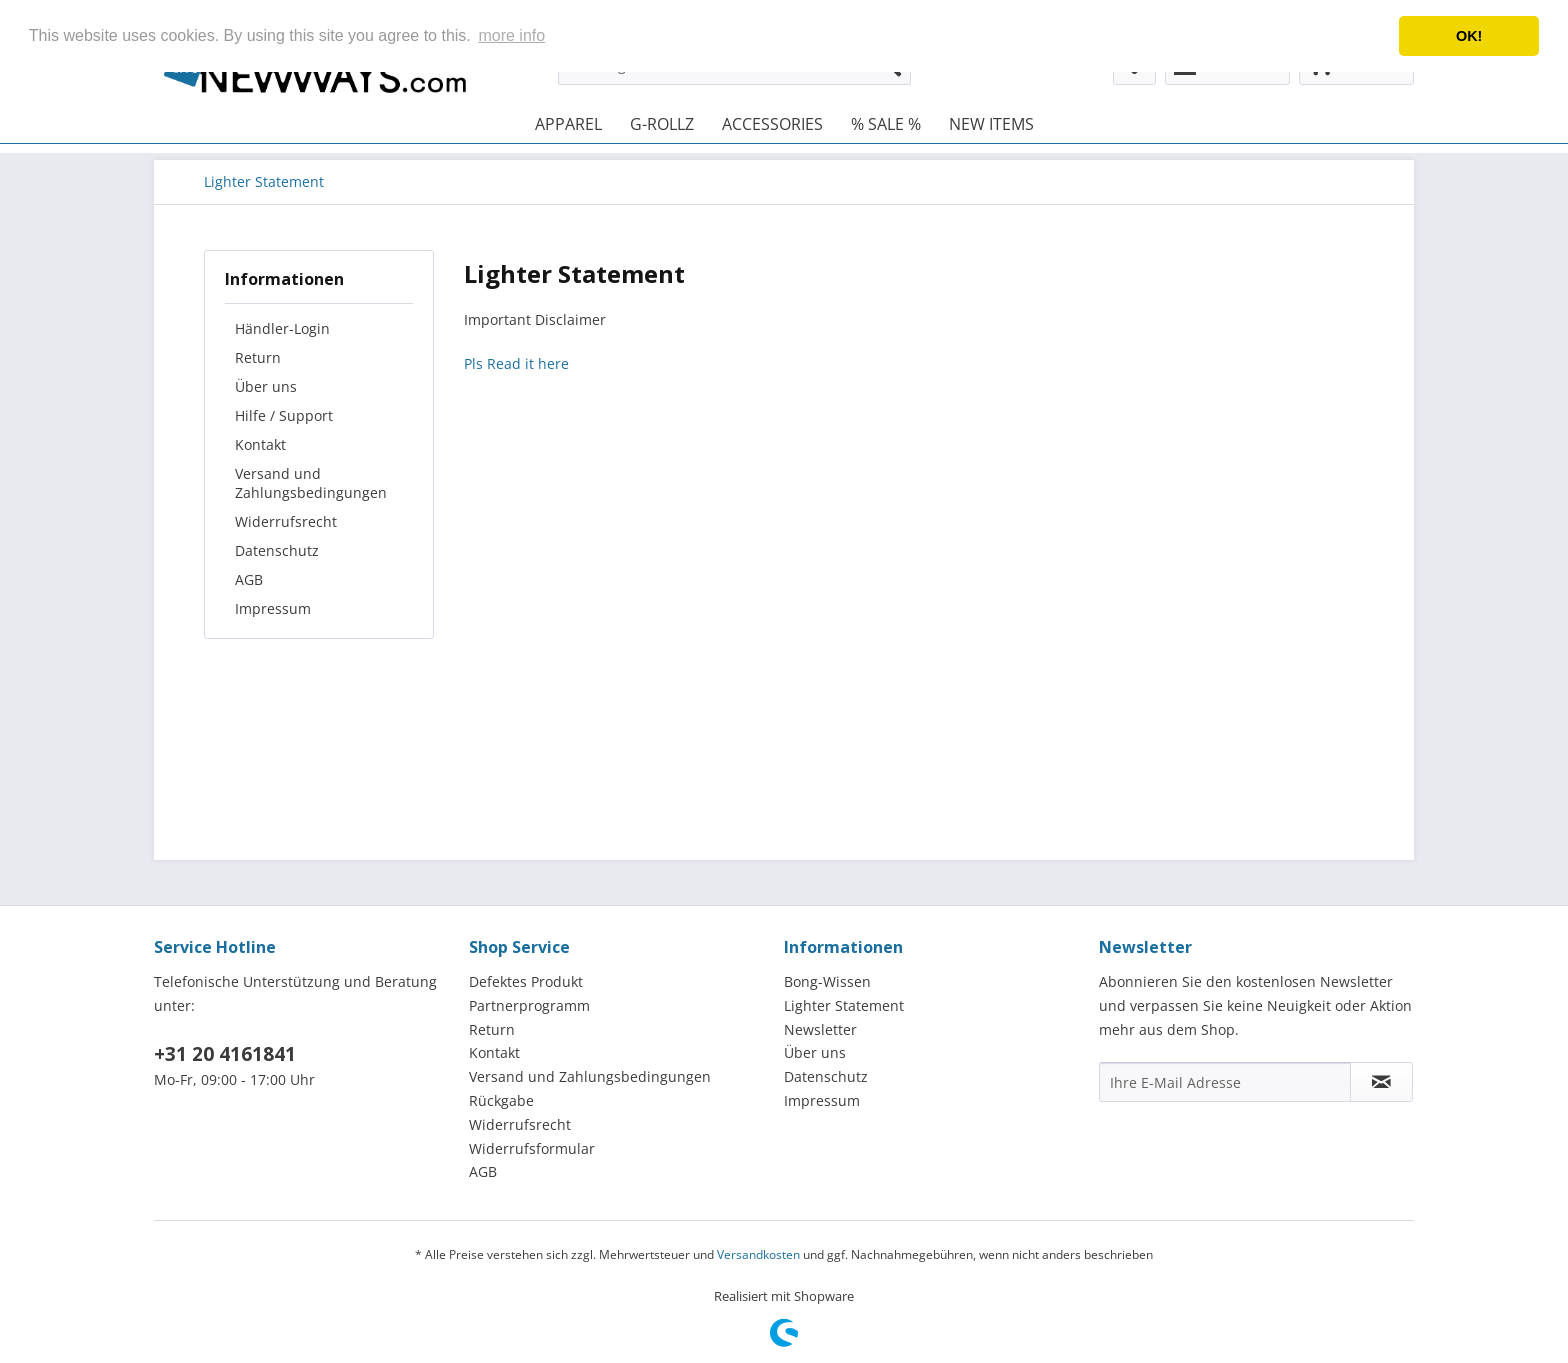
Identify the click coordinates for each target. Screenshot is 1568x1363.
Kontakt (260, 444)
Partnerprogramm (529, 1005)
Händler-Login (282, 328)
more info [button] (511, 35)
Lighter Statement (844, 1005)
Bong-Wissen (827, 981)
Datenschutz (277, 550)
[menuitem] (568, 124)
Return (258, 357)
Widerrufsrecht (286, 521)
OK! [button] (1469, 36)
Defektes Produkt (526, 981)
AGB (249, 579)
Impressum (273, 608)
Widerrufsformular (532, 1148)
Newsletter (820, 1029)
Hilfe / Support (284, 415)
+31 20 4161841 (225, 1054)
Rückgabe (501, 1100)
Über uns (266, 386)
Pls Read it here (516, 363)
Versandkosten (758, 1254)
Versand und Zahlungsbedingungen (311, 483)
